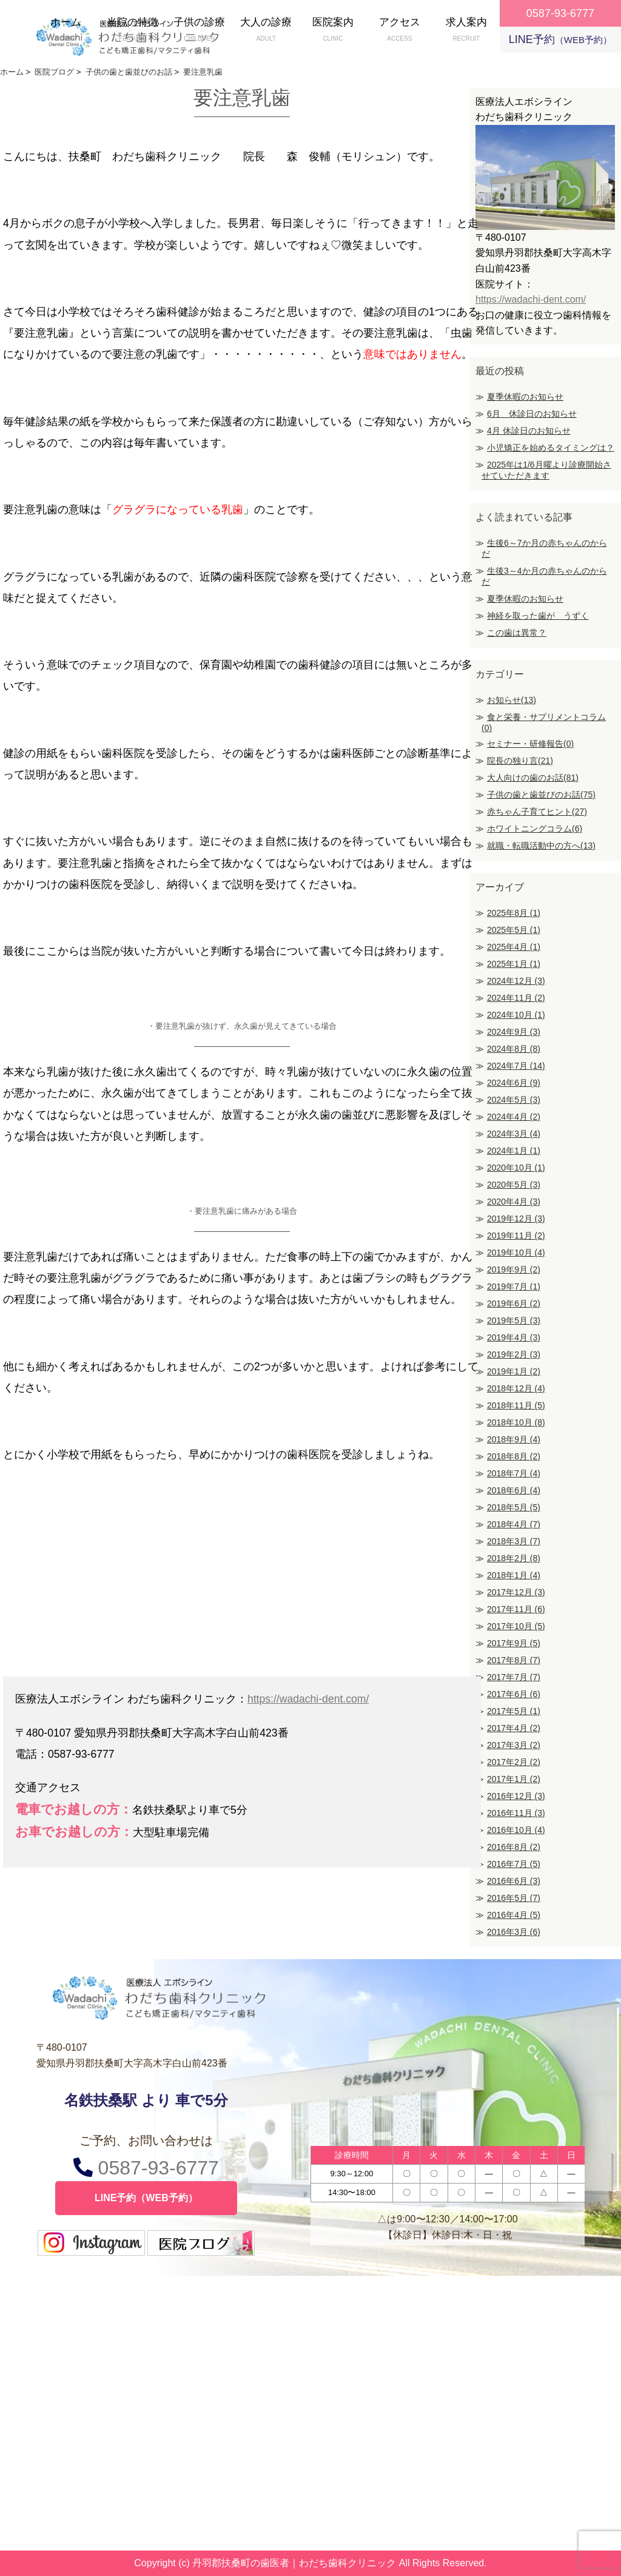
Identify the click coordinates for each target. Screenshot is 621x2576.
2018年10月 (516, 1422)
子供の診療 (199, 30)
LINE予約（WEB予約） (146, 2198)
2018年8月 (513, 1456)
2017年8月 (513, 1660)
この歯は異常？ (516, 632)
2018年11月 (516, 1405)
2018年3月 (513, 1541)
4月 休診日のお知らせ (529, 430)
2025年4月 (513, 947)
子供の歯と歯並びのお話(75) (541, 794)
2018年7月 (513, 1473)
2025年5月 (513, 930)
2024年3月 (513, 1133)
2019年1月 (513, 1371)
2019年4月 (513, 1337)
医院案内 (333, 30)
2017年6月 (513, 1694)
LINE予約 (560, 39)
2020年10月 (516, 1167)
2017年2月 (513, 1762)
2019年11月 (516, 1235)
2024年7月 (516, 1066)
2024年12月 (516, 981)
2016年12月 (516, 1796)
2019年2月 (513, 1354)
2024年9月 (513, 1032)
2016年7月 (513, 1864)
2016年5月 (513, 1898)
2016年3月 (513, 1932)
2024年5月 (513, 1100)
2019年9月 (513, 1269)
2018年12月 (516, 1388)
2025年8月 (513, 913)
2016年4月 (513, 1915)
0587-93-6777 (146, 2167)
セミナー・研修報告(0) (530, 743)
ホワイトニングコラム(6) (534, 828)
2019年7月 (513, 1286)
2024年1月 (513, 1150)
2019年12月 (516, 1218)
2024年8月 (513, 1049)
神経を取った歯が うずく (538, 615)
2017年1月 (513, 1779)
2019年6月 (513, 1303)
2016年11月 (516, 1813)
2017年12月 (516, 1592)
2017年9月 (513, 1643)
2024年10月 (516, 1015)
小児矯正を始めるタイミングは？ (550, 447)
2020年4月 (513, 1201)
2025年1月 (513, 964)
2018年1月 (513, 1575)
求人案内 (466, 30)
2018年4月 (513, 1524)
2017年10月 (516, 1626)
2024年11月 (516, 998)
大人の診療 (266, 30)
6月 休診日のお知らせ (532, 414)
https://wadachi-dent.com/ (308, 1699)
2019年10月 (516, 1252)
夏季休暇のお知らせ (525, 397)
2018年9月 (513, 1439)
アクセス (399, 30)
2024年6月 (513, 1083)
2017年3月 (513, 1745)
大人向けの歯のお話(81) (533, 777)
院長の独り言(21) (520, 760)
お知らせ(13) (511, 700)
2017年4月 (513, 1728)
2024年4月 (513, 1117)
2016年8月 (513, 1847)
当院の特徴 (132, 30)
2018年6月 (513, 1490)
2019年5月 (513, 1320)
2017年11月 (516, 1609)
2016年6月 (513, 1881)
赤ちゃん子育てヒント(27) (537, 811)
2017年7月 (513, 1677)
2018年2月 (513, 1558)
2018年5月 (513, 1507)
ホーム (66, 30)
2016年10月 (516, 1830)
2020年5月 (513, 1184)
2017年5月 (513, 1711)
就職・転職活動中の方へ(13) (541, 845)
